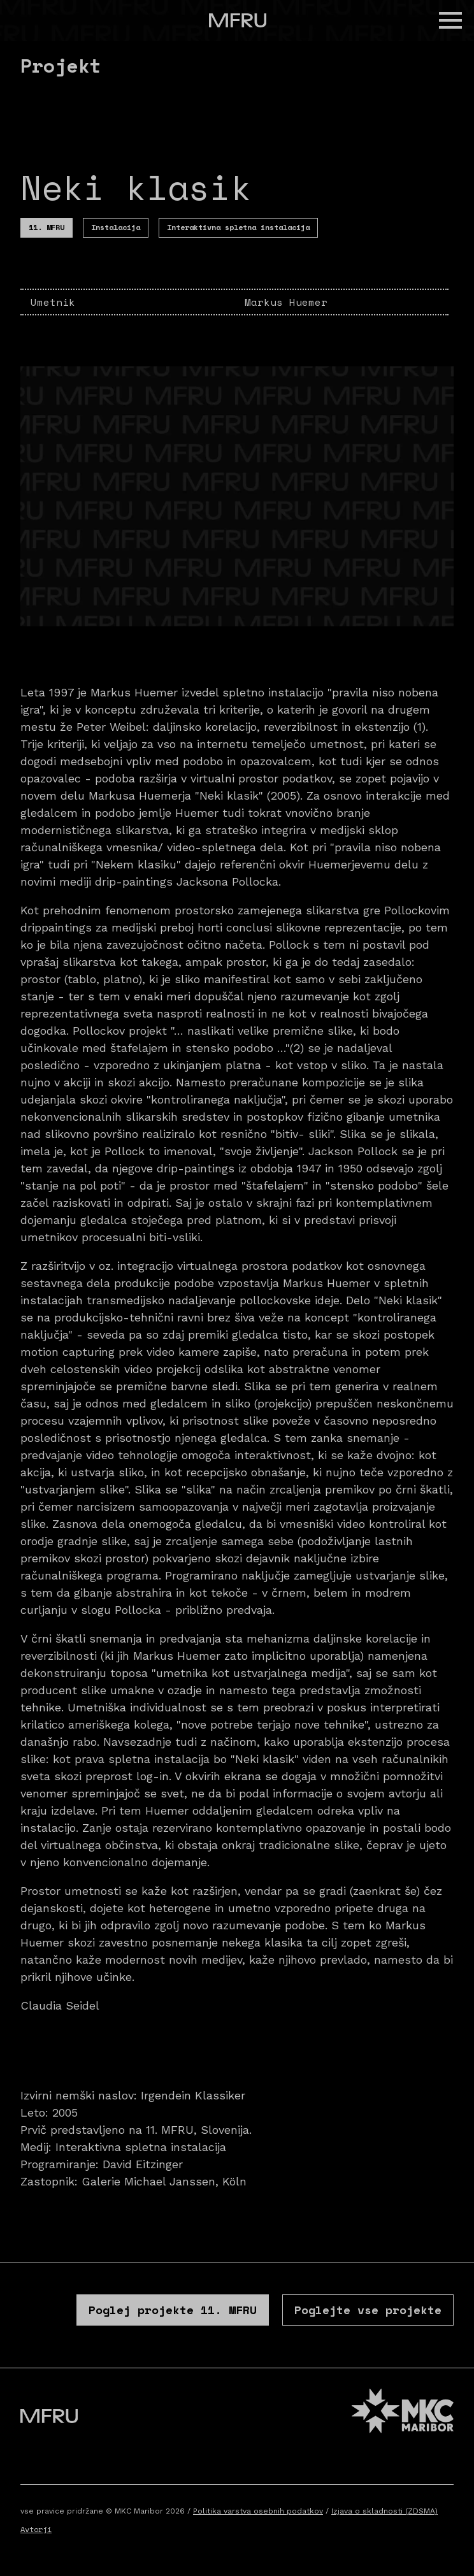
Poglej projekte (173, 2309)
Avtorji (36, 2529)
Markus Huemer (286, 302)
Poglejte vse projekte (368, 2309)
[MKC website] (403, 2412)
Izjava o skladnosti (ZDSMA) (384, 2511)
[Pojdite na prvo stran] (237, 20)
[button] (450, 20)
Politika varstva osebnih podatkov (258, 2511)
